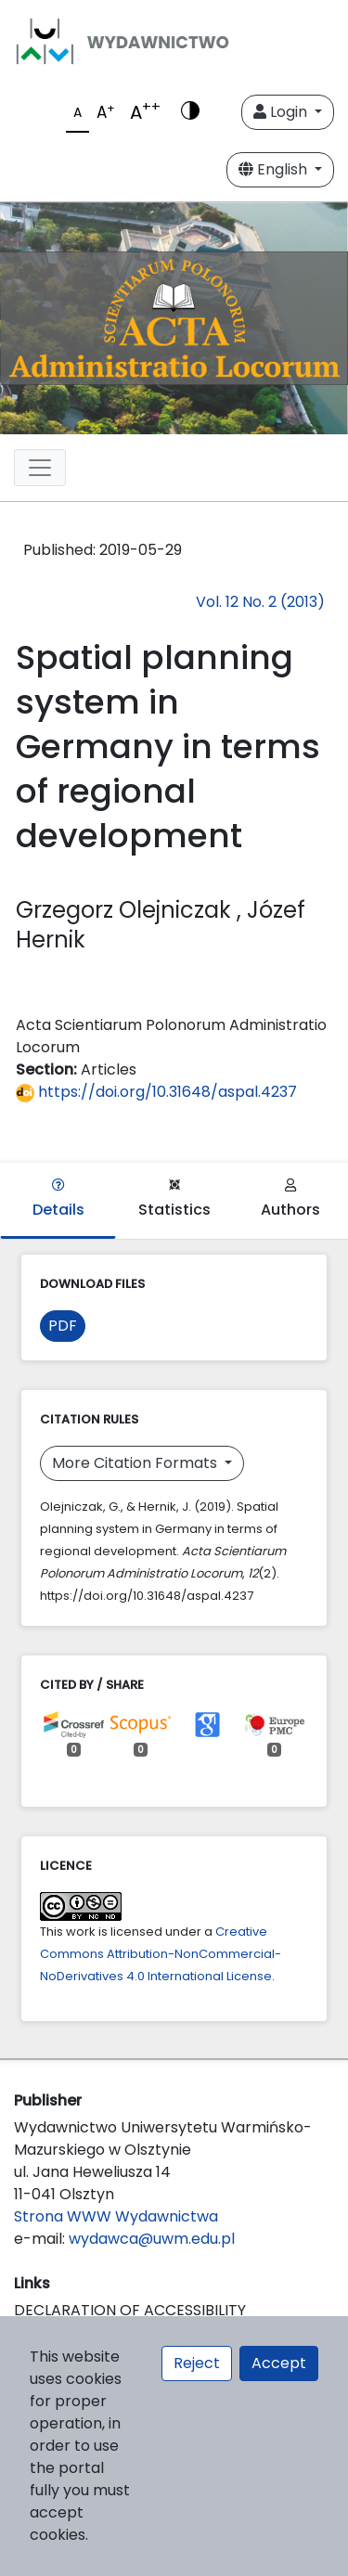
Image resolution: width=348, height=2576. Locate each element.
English (274, 169)
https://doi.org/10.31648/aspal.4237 (156, 1091)
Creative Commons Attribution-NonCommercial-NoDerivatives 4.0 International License (160, 1954)
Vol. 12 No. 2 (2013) (260, 601)
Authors (290, 1199)
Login (282, 111)
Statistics (174, 1199)
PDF (62, 1325)
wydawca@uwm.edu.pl (152, 2238)
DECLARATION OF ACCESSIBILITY (130, 2310)
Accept (278, 2363)
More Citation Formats (136, 1463)
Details (58, 1199)
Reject (197, 2363)
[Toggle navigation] (40, 467)
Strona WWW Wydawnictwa (116, 2216)
